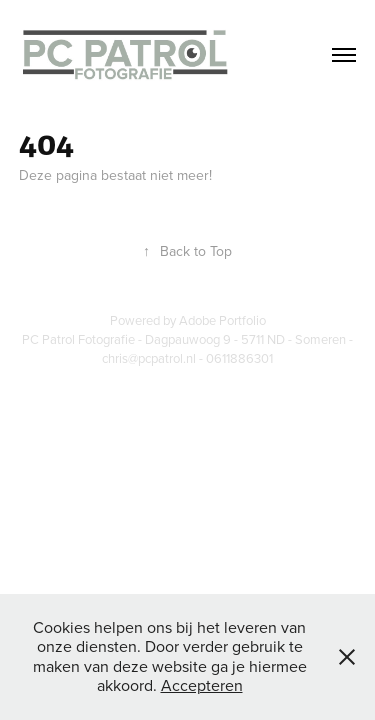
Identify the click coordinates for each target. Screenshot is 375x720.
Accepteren (202, 685)
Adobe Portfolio (222, 320)
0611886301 (239, 358)
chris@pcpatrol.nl (149, 358)
